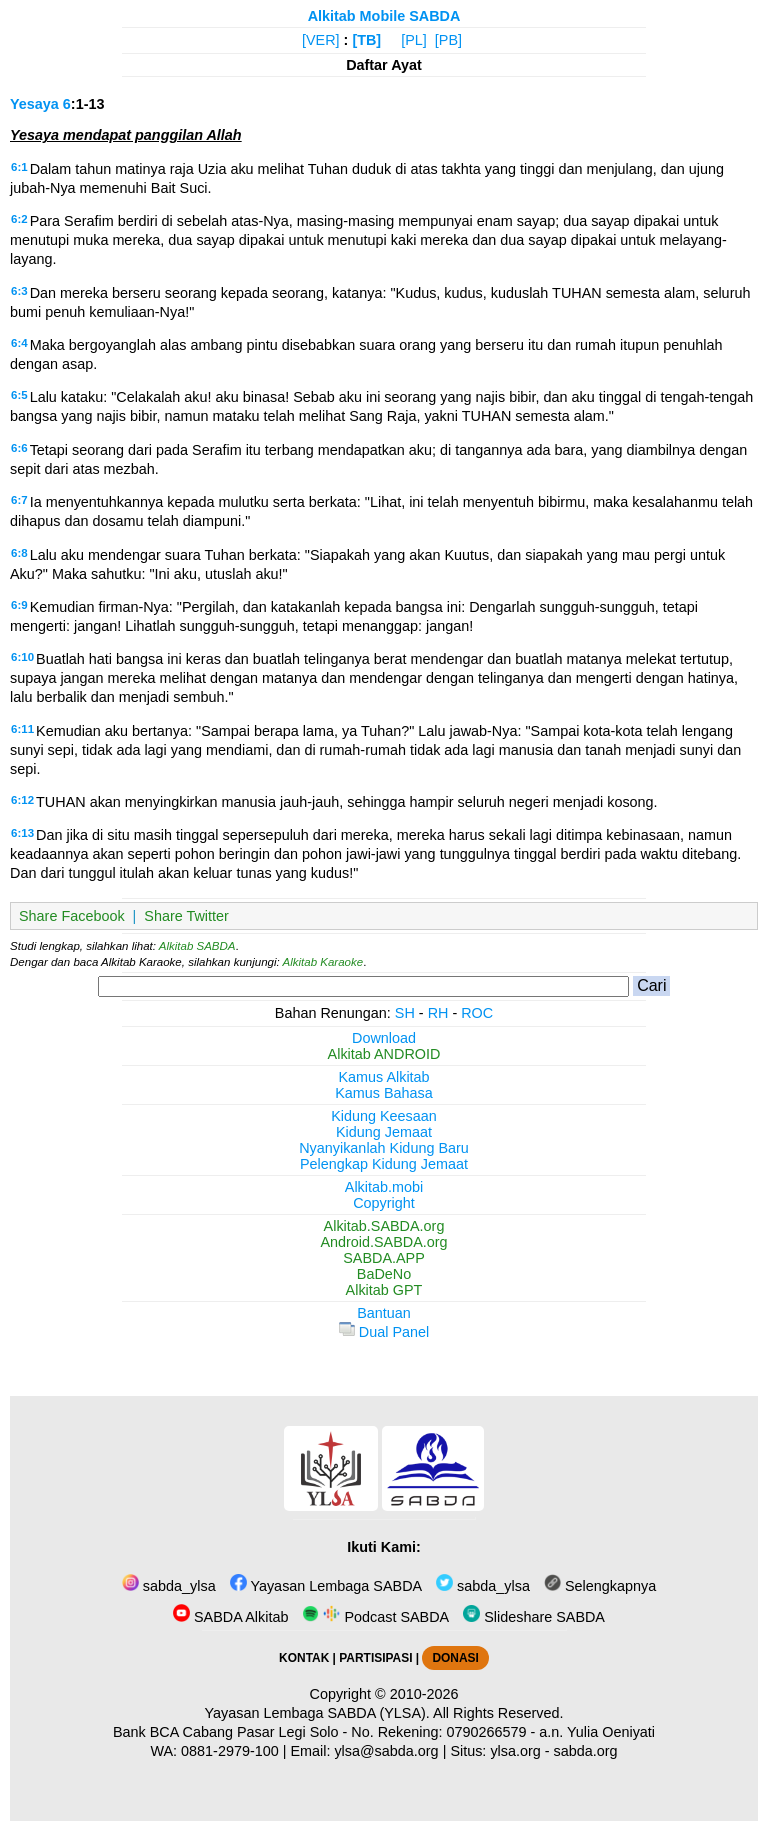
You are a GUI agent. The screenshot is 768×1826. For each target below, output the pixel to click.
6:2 (19, 219)
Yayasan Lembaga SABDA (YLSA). (317, 1713)
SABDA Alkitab (230, 1617)
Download (384, 1038)
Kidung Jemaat (384, 1132)
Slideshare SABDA (534, 1617)
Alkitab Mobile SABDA (384, 16)
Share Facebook (72, 916)
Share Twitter (186, 916)
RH (438, 1013)
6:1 (19, 167)
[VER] (321, 40)
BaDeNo (384, 1274)
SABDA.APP (384, 1258)
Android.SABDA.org (383, 1242)
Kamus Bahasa (384, 1093)
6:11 (22, 729)
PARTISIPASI (375, 1658)
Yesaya (34, 104)
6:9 (19, 605)
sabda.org (586, 1751)
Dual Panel (384, 1332)
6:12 (22, 800)
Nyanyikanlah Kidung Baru (384, 1148)
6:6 (19, 448)
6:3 (19, 291)
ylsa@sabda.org (386, 1751)
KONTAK (304, 1658)
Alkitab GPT (384, 1290)
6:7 (19, 500)
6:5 (19, 395)
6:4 (19, 343)
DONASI (455, 1658)
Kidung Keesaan (384, 1116)
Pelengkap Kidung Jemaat (384, 1164)
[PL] (414, 40)
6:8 (19, 553)
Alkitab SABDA (197, 946)
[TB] (366, 40)
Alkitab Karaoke (323, 962)
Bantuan (384, 1313)
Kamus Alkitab (383, 1077)
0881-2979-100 (230, 1751)
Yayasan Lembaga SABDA (326, 1586)
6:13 (22, 833)
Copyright (384, 1203)
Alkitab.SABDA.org (384, 1226)
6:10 (22, 657)
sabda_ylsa (169, 1586)
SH (405, 1013)
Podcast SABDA (375, 1617)
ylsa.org (515, 1751)
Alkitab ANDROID (384, 1054)
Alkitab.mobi (384, 1187)
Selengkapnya (600, 1586)
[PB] (448, 40)
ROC (477, 1013)
